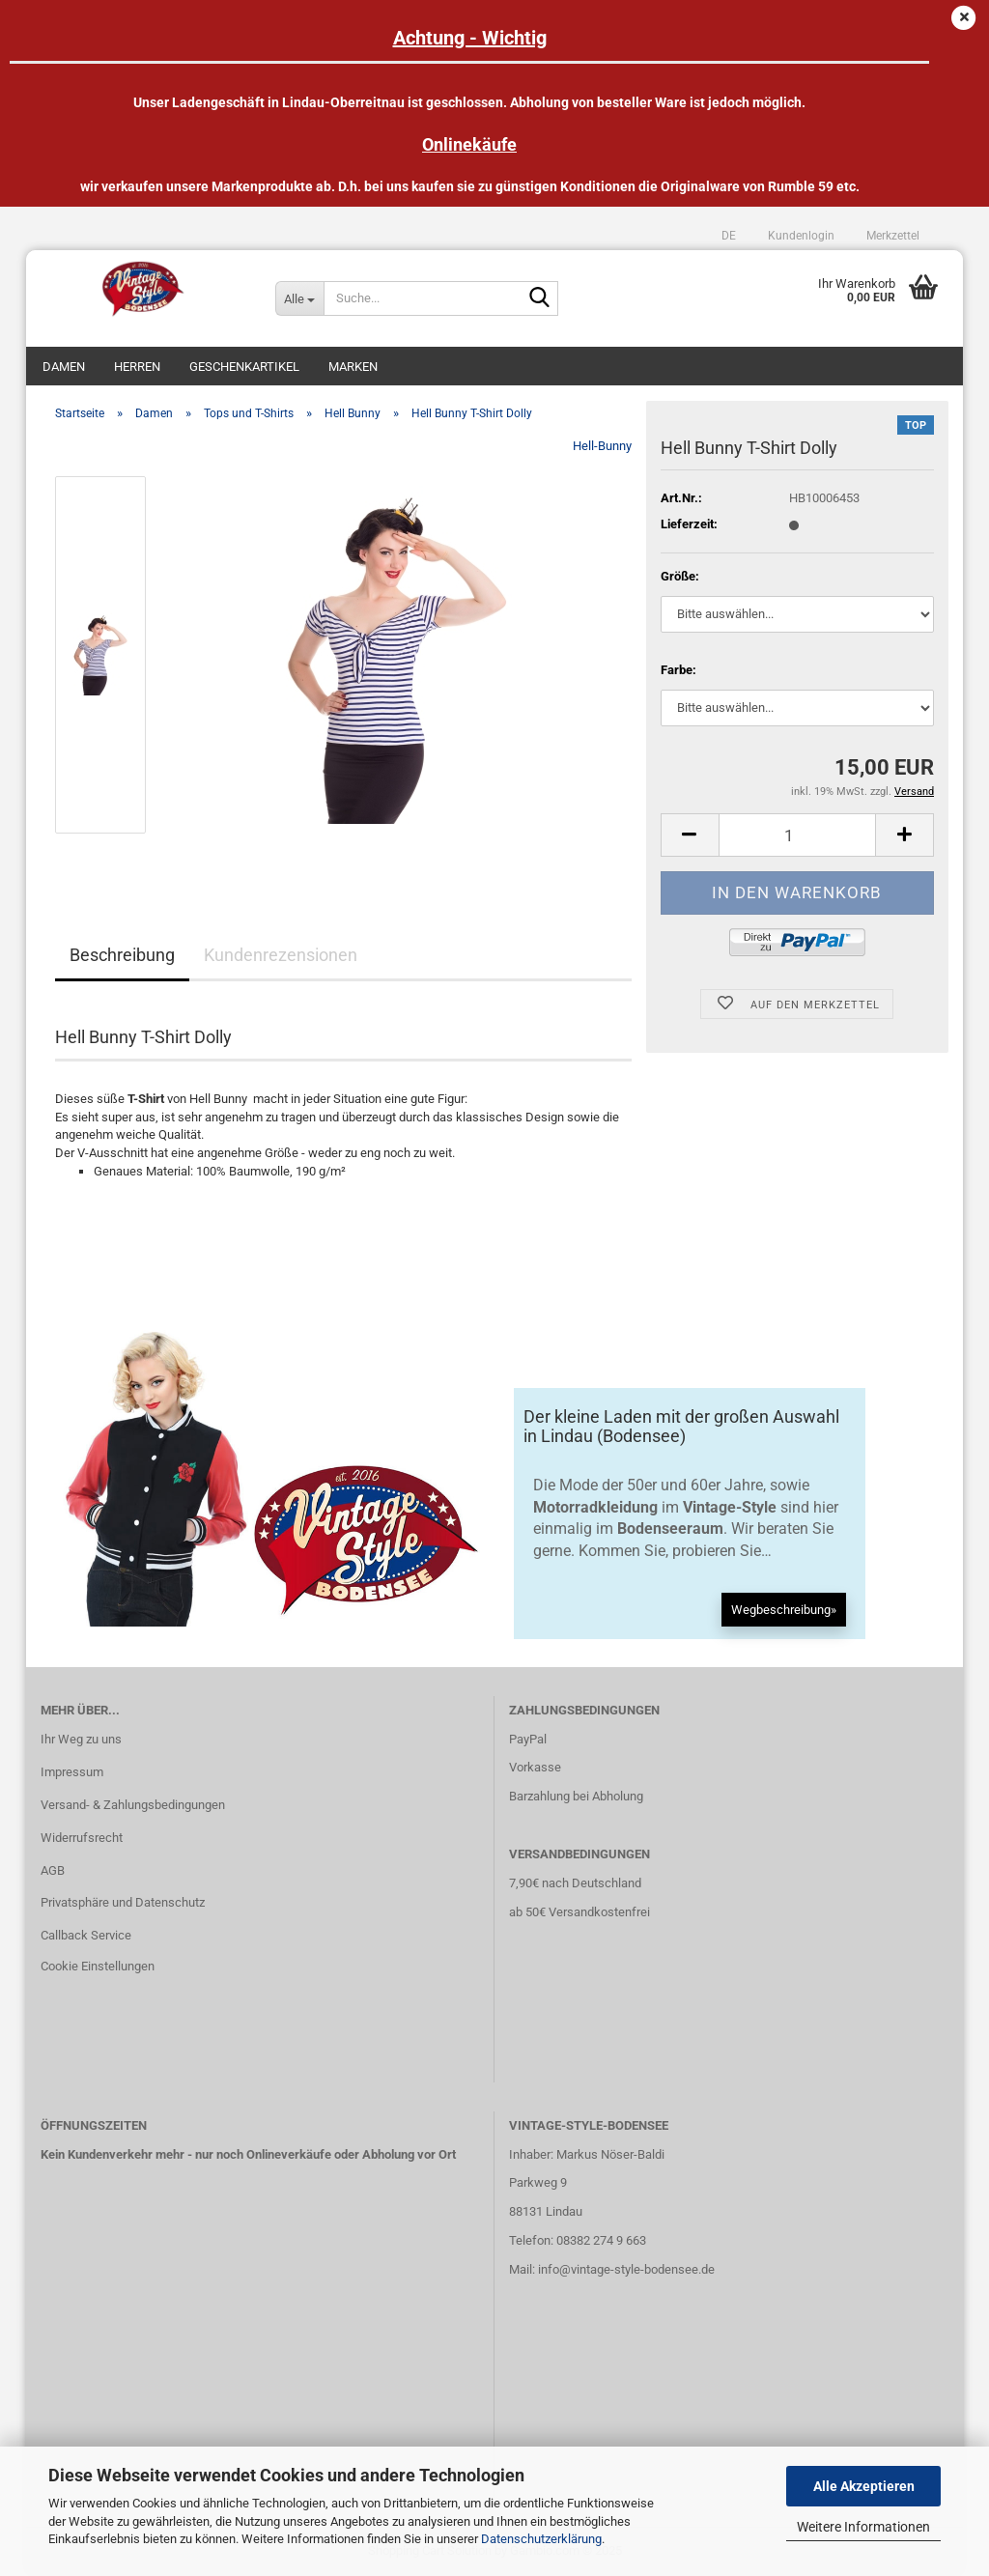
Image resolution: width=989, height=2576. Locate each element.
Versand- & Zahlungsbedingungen (133, 1805)
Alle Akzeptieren (864, 2486)
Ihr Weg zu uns (81, 1739)
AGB (53, 1870)
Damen (63, 366)
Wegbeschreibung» (783, 1609)
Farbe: (678, 670)
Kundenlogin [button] (799, 235)
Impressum (72, 1772)
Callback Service (86, 1935)
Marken (353, 366)
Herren (137, 366)
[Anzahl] (797, 835)
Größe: (680, 576)
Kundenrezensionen (280, 955)
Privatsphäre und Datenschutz (123, 1902)
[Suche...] (299, 298)
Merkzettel (891, 235)
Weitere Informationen (863, 2526)
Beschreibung (122, 955)
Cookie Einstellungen (98, 1966)
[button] (728, 235)
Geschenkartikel (244, 366)
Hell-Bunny (602, 446)
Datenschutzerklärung (541, 2539)
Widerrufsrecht (82, 1837)
